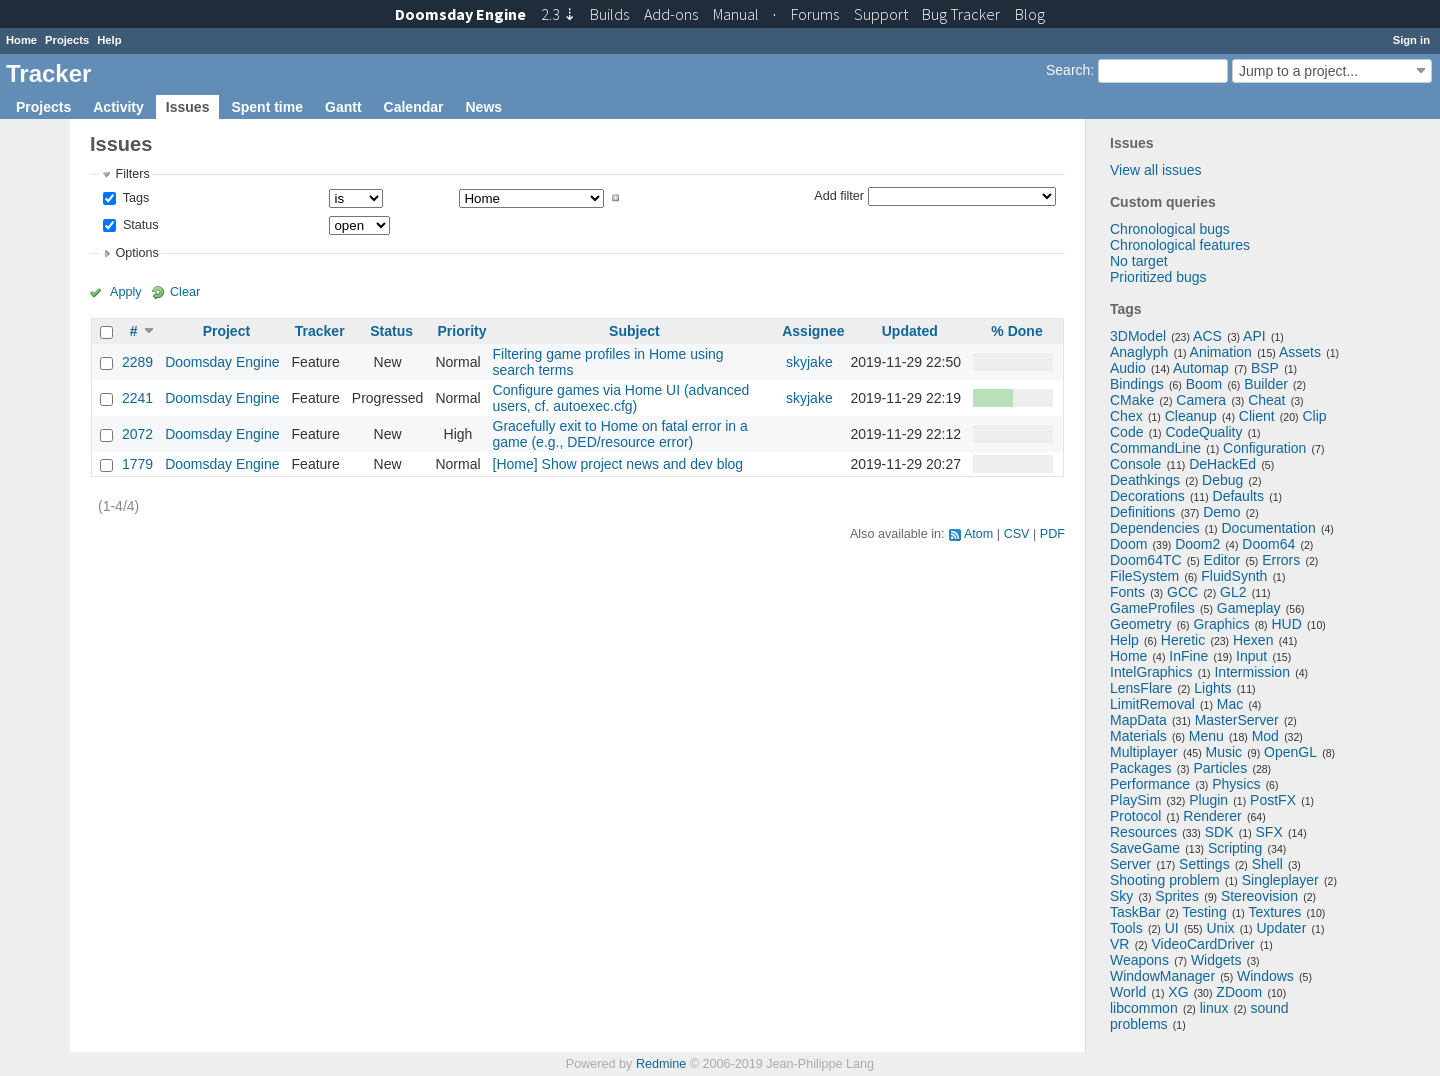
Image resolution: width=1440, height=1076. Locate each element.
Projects (67, 40)
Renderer (1212, 816)
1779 (137, 464)
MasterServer (1237, 720)
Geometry (1140, 624)
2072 (137, 434)
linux (1214, 1008)
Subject (634, 331)
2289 (137, 362)
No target (1139, 261)
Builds (609, 14)
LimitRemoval (1152, 704)
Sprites (1177, 896)
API (1254, 336)
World (1128, 992)
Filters (132, 174)
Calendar (414, 107)
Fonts (1127, 592)
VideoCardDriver (1202, 944)
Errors (1281, 560)
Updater (1282, 928)
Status (138, 225)
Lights (1212, 688)
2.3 (558, 14)
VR (1119, 944)
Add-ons (671, 14)
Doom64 (1268, 544)
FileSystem (1144, 576)
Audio (1128, 368)
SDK (1219, 832)
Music (1224, 752)
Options (136, 253)
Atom (978, 534)
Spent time (267, 107)
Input (1251, 656)
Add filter (839, 195)
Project (226, 331)
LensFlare (1141, 688)
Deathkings (1145, 480)
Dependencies (1155, 528)
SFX (1269, 832)
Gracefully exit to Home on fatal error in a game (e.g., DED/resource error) (620, 434)
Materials (1138, 736)
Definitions (1142, 512)
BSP (1265, 368)
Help (109, 40)
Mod (1265, 736)
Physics (1236, 784)
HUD (1286, 624)
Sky (1121, 896)
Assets (1300, 352)
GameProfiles (1152, 608)
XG (1178, 992)
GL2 (1233, 592)
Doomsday (460, 14)
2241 (137, 398)
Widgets (1216, 960)
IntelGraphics (1151, 672)
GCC (1182, 592)
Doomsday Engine (222, 362)
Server (1130, 864)
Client (1257, 416)
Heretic (1183, 640)
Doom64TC (1146, 560)
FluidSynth (1234, 576)
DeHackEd (1222, 464)
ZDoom (1239, 992)
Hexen (1253, 640)
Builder (1266, 384)
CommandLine (1155, 448)
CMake (1132, 400)
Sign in (1411, 40)
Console (1135, 464)
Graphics (1221, 624)
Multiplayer (1144, 752)
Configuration (1264, 448)
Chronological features (1180, 245)
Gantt (343, 107)
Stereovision (1259, 896)
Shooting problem (1165, 880)
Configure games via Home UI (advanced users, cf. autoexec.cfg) (621, 398)
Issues (188, 107)
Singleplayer (1280, 880)
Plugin (1208, 800)
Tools (1126, 928)
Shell (1267, 864)
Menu (1206, 736)
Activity (118, 107)
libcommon (1144, 1008)
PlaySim (1135, 800)
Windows (1265, 976)
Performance (1150, 784)
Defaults (1238, 496)
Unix (1221, 928)
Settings (1204, 864)
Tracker (320, 331)
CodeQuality (1203, 432)
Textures (1274, 912)
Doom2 (1197, 544)
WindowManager (1162, 976)
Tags (134, 198)
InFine (1188, 656)
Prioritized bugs (1158, 277)
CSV (1017, 534)
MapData (1138, 720)
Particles (1220, 768)
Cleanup (1191, 416)
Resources (1143, 832)
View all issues (1156, 170)
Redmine (661, 1064)
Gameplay (1249, 608)
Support (881, 14)
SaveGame (1145, 848)
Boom (1204, 384)
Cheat (1266, 400)
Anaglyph (1139, 352)
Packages (1140, 768)
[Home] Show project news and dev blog (618, 464)
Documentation (1269, 528)
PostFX (1273, 800)
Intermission (1251, 672)
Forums (815, 14)
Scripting (1235, 848)
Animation (1221, 352)
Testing (1204, 912)
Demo (1221, 512)
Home (21, 40)
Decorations (1147, 496)
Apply (126, 292)
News (483, 107)
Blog (1030, 14)
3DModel (1138, 336)
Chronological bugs (1170, 229)
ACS (1207, 336)
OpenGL (1290, 752)
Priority (461, 331)
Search (1068, 70)
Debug (1222, 480)
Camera (1201, 400)
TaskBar (1135, 912)
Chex (1126, 416)
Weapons (1139, 960)
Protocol (1135, 816)
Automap (1201, 368)
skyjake (809, 362)
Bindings (1137, 384)
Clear (185, 292)
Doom (1128, 544)
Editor (1222, 560)
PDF (1052, 534)
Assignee (813, 331)
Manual (736, 14)
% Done (1016, 331)
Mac (1230, 704)
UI (1172, 928)
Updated (910, 331)
